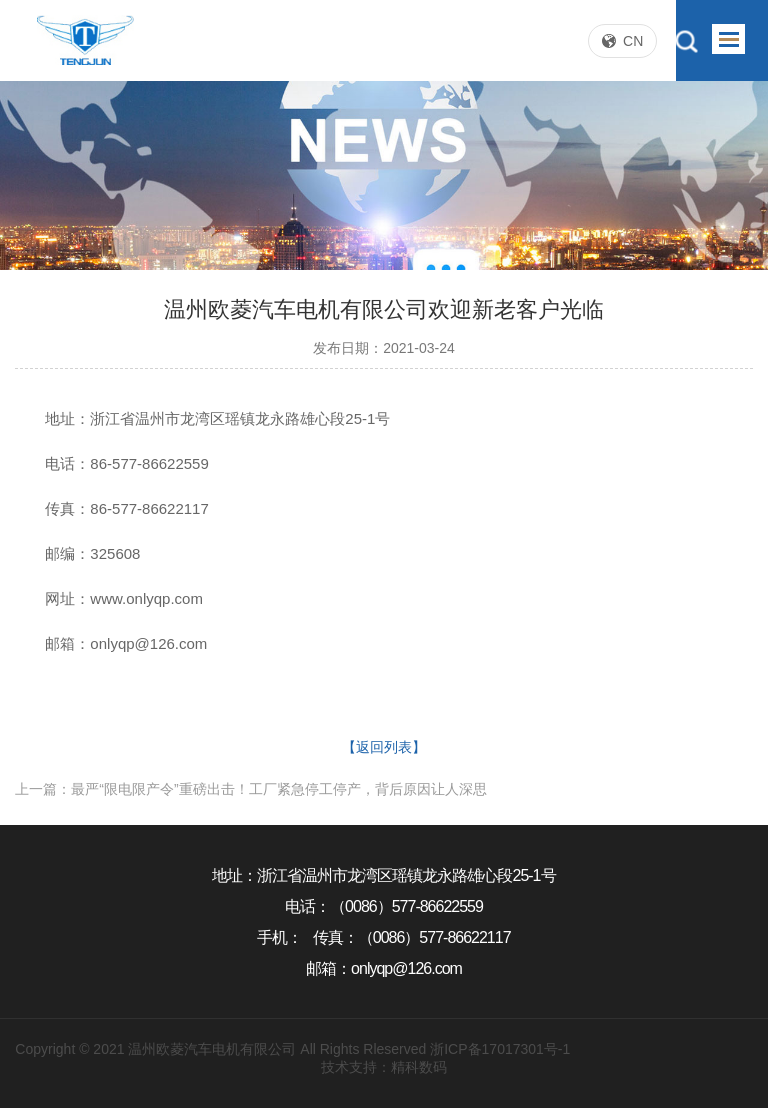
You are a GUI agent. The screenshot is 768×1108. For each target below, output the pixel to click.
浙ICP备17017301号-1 (500, 1049)
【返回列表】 (384, 747)
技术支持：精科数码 (384, 1067)
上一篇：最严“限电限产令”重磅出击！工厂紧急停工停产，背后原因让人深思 (250, 789)
